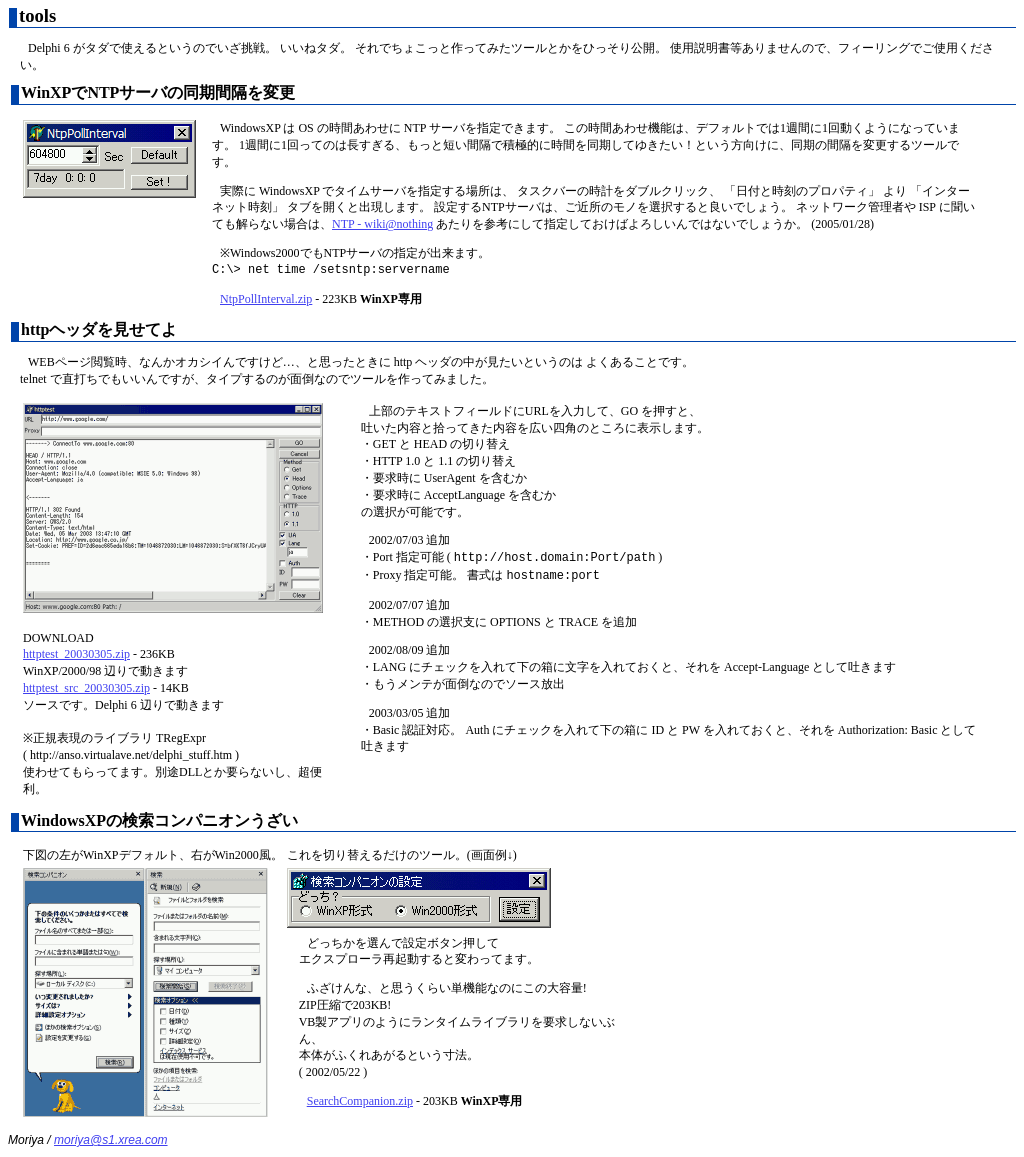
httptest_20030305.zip (76, 654)
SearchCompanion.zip (360, 1101)
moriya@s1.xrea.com (111, 1140)
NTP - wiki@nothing (382, 224)
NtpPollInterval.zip (266, 299)
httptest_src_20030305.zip (86, 688)
